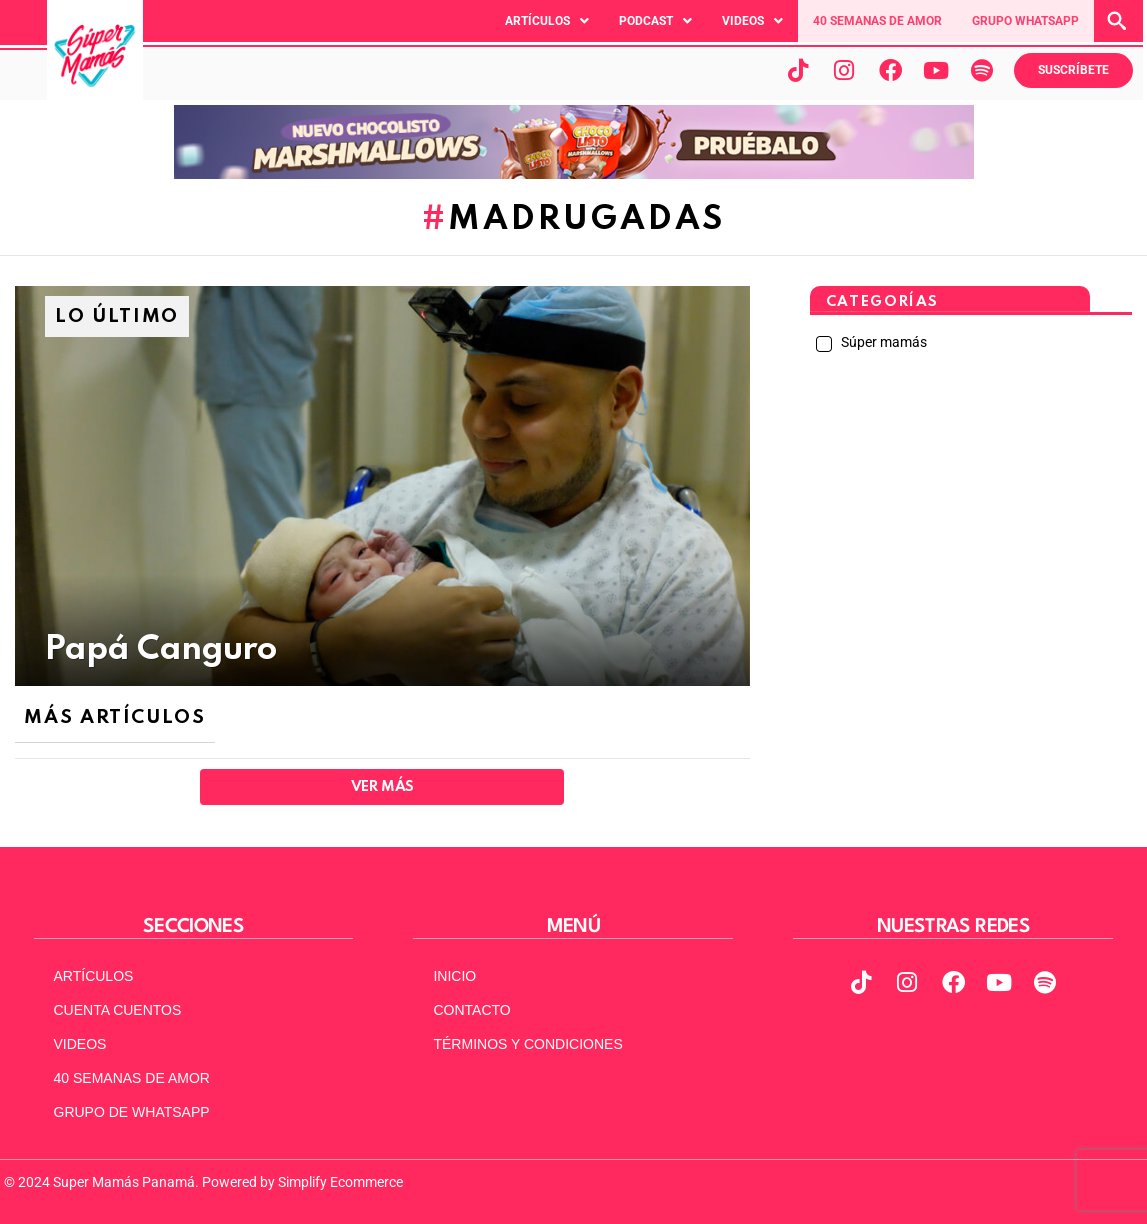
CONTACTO (471, 1010)
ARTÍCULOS (94, 976)
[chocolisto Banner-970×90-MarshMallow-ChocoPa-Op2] (574, 174)
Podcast (655, 21)
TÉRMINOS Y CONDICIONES (527, 1044)
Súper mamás (882, 342)
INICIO (454, 976)
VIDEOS (80, 1044)
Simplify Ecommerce (340, 1182)
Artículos (547, 21)
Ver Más (382, 787)
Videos (752, 21)
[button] (547, 21)
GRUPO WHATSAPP (1025, 21)
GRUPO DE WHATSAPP (132, 1112)
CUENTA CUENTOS (118, 1010)
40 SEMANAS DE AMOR (877, 21)
